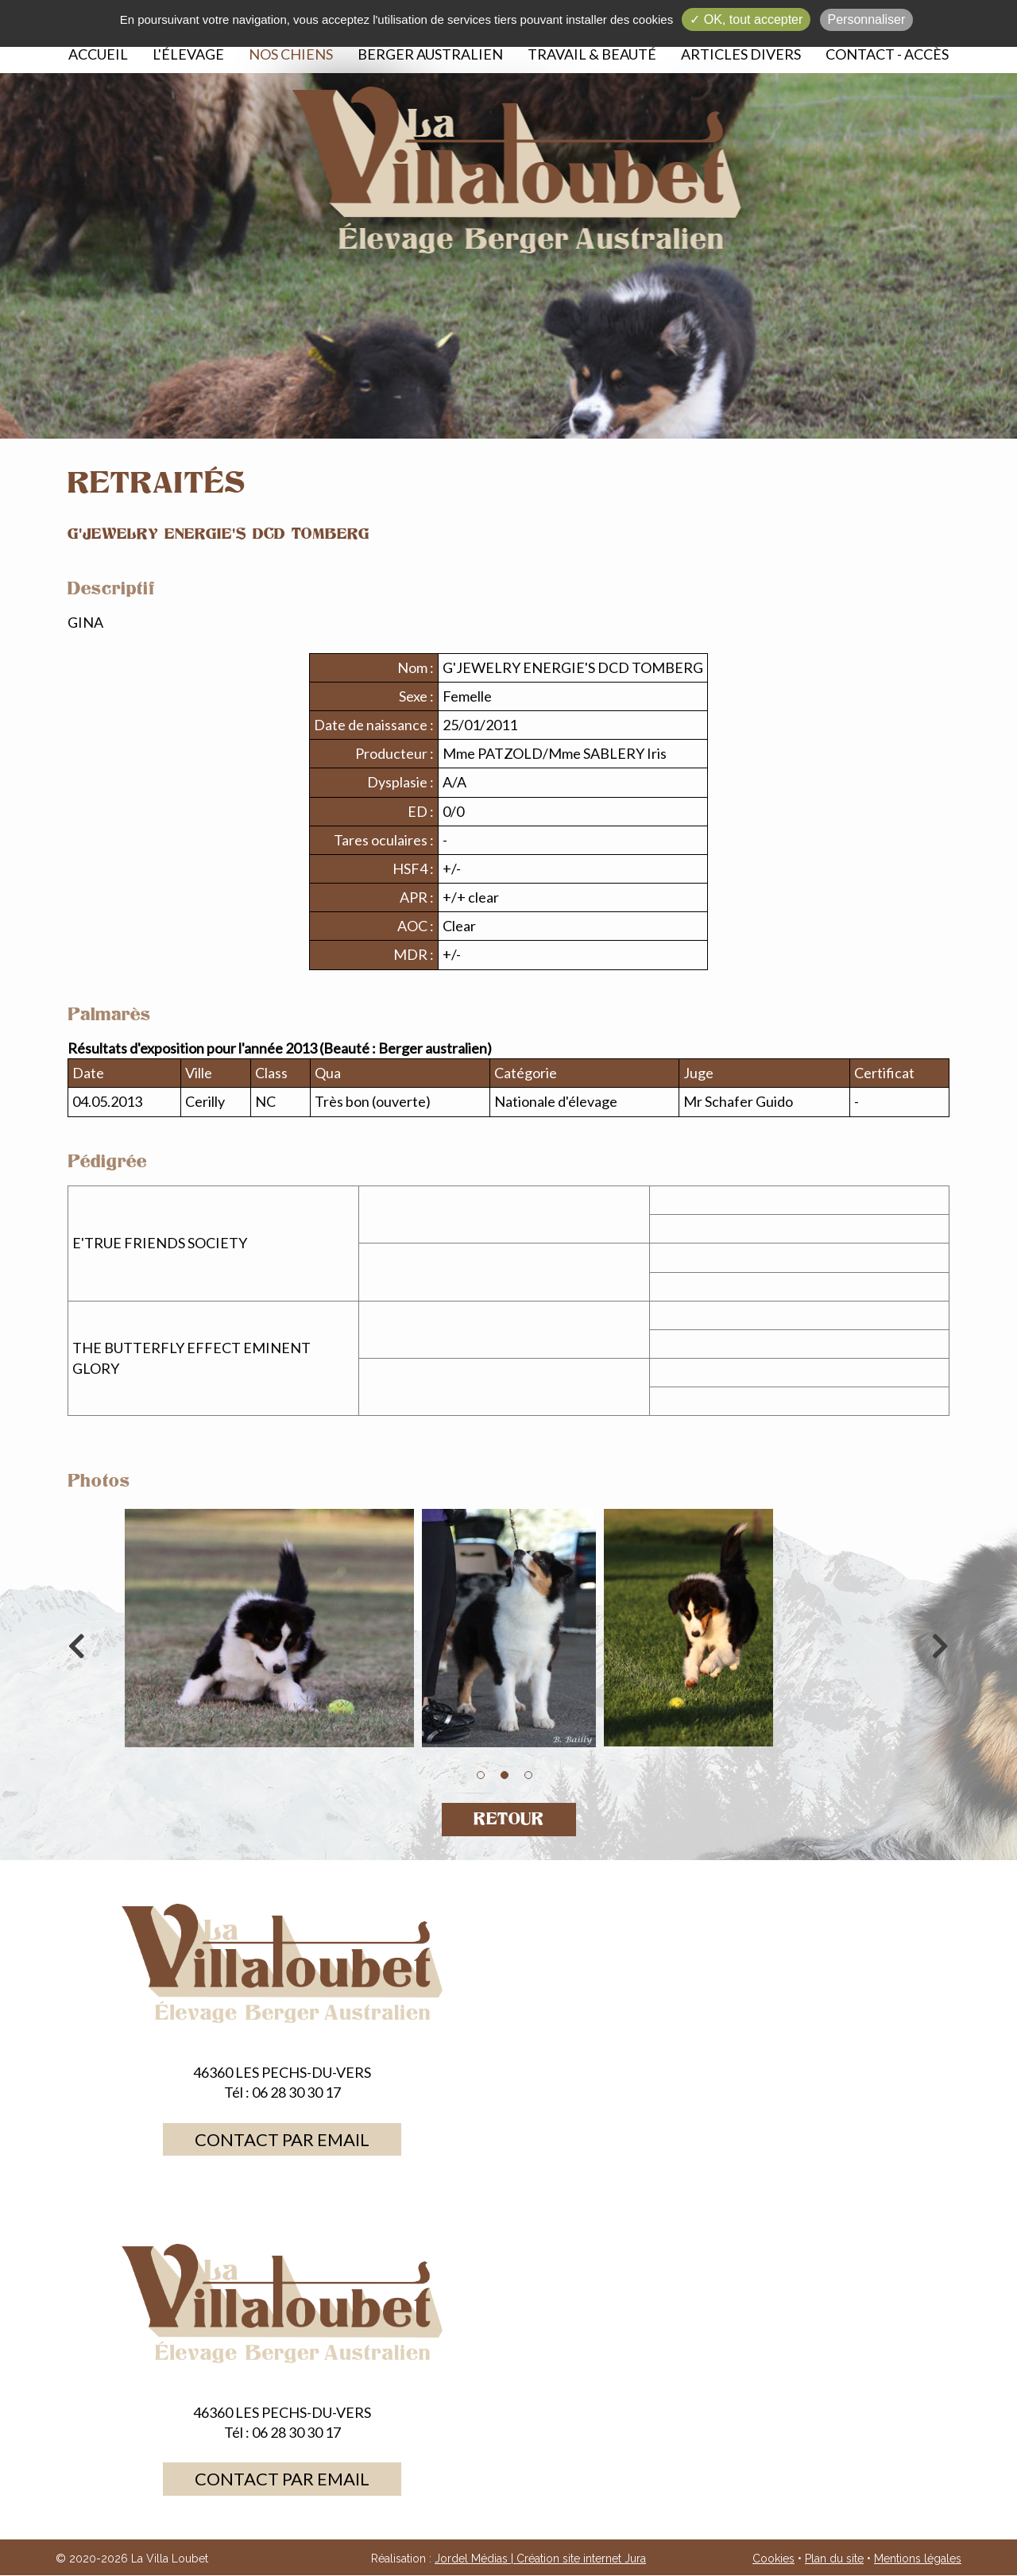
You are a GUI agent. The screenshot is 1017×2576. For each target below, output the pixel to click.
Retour (509, 1818)
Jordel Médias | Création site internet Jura (540, 2558)
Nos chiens (291, 54)
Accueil (98, 54)
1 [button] (481, 1775)
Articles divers (741, 54)
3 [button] (528, 1775)
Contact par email (282, 2139)
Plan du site (834, 2558)
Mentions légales (917, 2558)
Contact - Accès (887, 54)
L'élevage (188, 54)
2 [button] (504, 1775)
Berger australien (430, 54)
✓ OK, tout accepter (746, 19)
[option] (508, 1632)
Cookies (773, 2558)
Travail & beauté (592, 54)
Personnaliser (867, 19)
